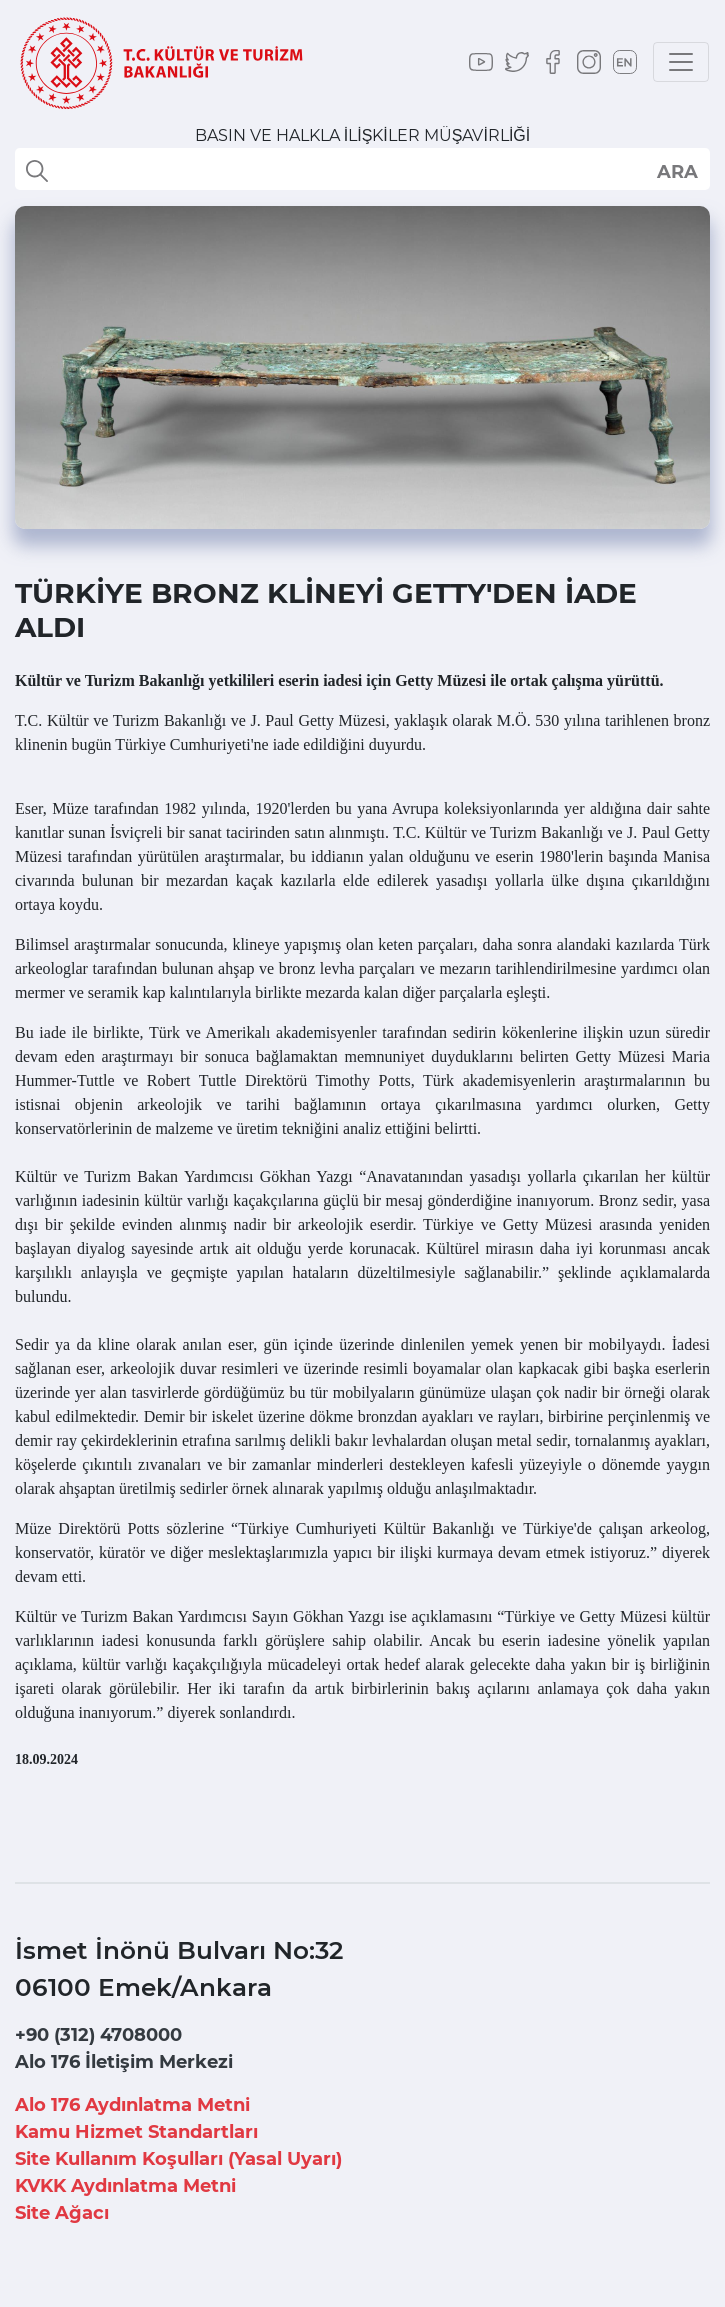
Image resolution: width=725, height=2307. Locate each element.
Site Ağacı (62, 2213)
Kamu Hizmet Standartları (136, 2132)
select (676, 171)
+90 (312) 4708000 (98, 2035)
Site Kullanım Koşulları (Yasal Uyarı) (178, 2159)
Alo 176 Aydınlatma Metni (132, 2105)
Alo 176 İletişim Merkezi (124, 2062)
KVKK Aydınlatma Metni (125, 2186)
